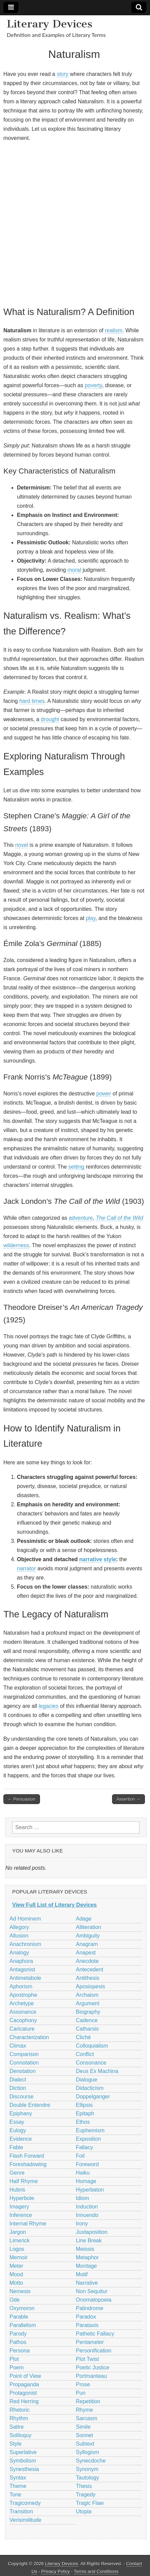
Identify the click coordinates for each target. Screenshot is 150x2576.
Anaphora (21, 1961)
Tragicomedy (25, 2503)
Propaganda (24, 2384)
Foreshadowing (27, 2164)
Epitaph (85, 2113)
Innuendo (87, 2215)
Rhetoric (19, 2410)
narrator (26, 1568)
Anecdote (87, 1961)
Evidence (20, 2139)
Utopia (83, 2511)
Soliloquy (20, 2435)
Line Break (89, 2240)
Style (15, 2444)
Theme (17, 2486)
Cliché (83, 2037)
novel (21, 845)
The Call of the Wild (119, 1218)
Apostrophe (23, 1995)
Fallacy (84, 2147)
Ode (14, 2300)
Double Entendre (29, 2105)
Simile (83, 2427)
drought (50, 719)
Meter (16, 2266)
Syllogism (87, 2452)
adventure (81, 1218)
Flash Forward (26, 2156)
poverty (93, 385)
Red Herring (24, 2401)
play (90, 918)
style (110, 1559)
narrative (90, 1559)
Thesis (84, 2486)
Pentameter (90, 2342)
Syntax (17, 2477)
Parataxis (87, 2325)
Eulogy (17, 2130)
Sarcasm (86, 2418)
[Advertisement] (75, 223)
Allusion (18, 1936)
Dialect (17, 2079)
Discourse (21, 2096)
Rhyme (84, 2410)
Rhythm (18, 2418)
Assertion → (128, 1799)
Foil (80, 2156)
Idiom (82, 2198)
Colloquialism (92, 2046)
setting (76, 1167)
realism (114, 330)
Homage (86, 2181)
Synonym (87, 2469)
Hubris (17, 2190)
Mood (16, 2274)
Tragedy (85, 2494)
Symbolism (22, 2461)
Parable (18, 2317)
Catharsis (87, 2029)
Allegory (19, 1927)
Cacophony (23, 2020)
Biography (88, 2012)
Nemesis (19, 2291)
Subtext (85, 2444)
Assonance (22, 2012)
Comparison (24, 2054)
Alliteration (88, 1927)
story (62, 74)
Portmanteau (91, 2376)
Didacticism (90, 2088)
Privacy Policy (55, 2571)
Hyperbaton (90, 2190)
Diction (17, 2088)
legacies (49, 1706)
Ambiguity (88, 1936)
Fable (16, 2147)
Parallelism (22, 2325)
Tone (15, 2494)
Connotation (24, 2063)
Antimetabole (25, 1978)
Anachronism (25, 1944)
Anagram (87, 1944)
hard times (32, 701)
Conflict (85, 2054)
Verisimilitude (25, 2520)
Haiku (83, 2173)
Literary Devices (49, 23)
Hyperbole (21, 2198)
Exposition (88, 2139)
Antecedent (89, 1969)
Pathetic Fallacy (95, 2334)
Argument (87, 2003)
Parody (18, 2334)
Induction (87, 2207)
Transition (21, 2511)
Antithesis (87, 1978)
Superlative (23, 2452)
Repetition (88, 2401)
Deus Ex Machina (97, 2071)
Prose (83, 2384)
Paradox (86, 2317)
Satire (16, 2427)
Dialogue (86, 2079)
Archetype (21, 2003)
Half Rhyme (23, 2181)
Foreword (87, 2164)
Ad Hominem (25, 1919)
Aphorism (21, 1986)
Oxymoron (22, 2308)
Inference (20, 2215)
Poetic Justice (92, 2367)
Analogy (19, 1952)
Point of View (25, 2376)
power (104, 1093)
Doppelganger (93, 2096)
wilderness (16, 1245)
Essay (16, 2122)
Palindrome (89, 2308)
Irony (82, 2223)
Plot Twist (87, 2359)
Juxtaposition (91, 2232)
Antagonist (22, 1969)
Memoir (18, 2257)
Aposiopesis (90, 1986)
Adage (83, 1919)
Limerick (19, 2240)
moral (74, 570)
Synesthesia (24, 2469)
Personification (93, 2350)
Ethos (83, 2122)
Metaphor (87, 2257)
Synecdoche (91, 2461)
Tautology (87, 2477)
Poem (16, 2367)
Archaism (87, 1995)
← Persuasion (22, 1799)
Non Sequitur (91, 2291)
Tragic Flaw (90, 2503)
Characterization (29, 2037)
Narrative (87, 2283)
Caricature (22, 2029)
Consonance (91, 2063)
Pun (80, 2393)
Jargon (17, 2232)
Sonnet (84, 2435)
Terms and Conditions (96, 2571)
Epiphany (20, 2113)
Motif (82, 2274)
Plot (14, 2359)
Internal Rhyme (27, 2223)
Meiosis (85, 2249)
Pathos (17, 2342)
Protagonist (23, 2393)
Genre (16, 2173)
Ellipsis (84, 2105)
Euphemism (90, 2130)
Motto (16, 2283)
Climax (17, 2046)
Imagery (19, 2207)
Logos (16, 2249)
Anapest (86, 1952)
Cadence (87, 2020)
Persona (19, 2350)
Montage (86, 2266)
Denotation (22, 2071)
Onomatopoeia (93, 2300)
